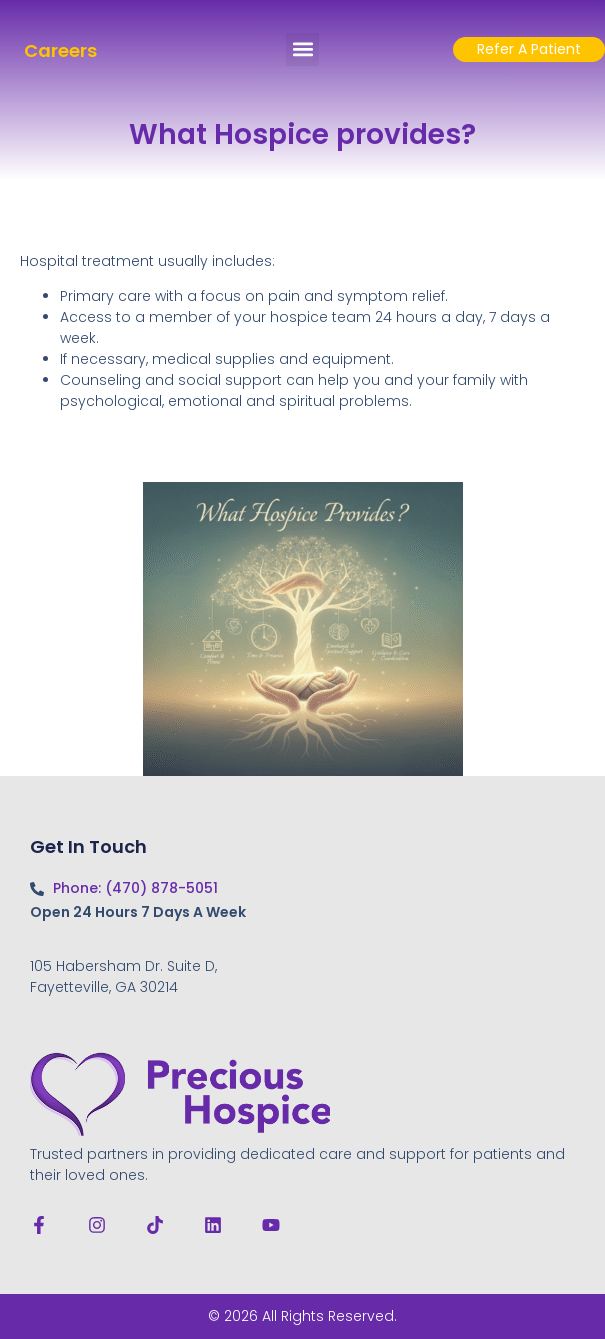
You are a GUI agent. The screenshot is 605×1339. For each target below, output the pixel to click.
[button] (302, 49)
